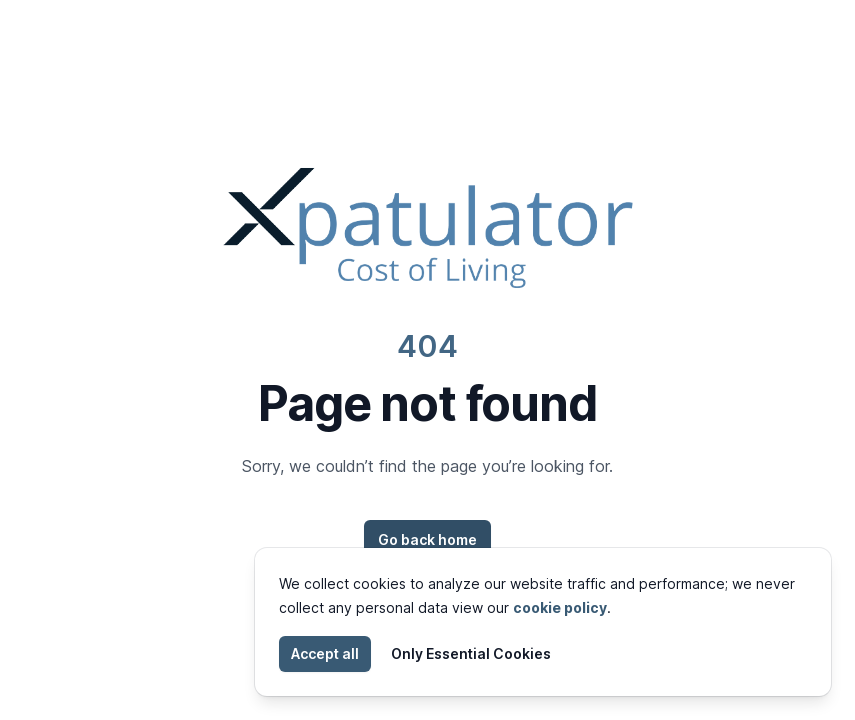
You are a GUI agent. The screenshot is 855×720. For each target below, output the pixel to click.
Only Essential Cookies (471, 653)
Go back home (427, 539)
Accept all (325, 653)
